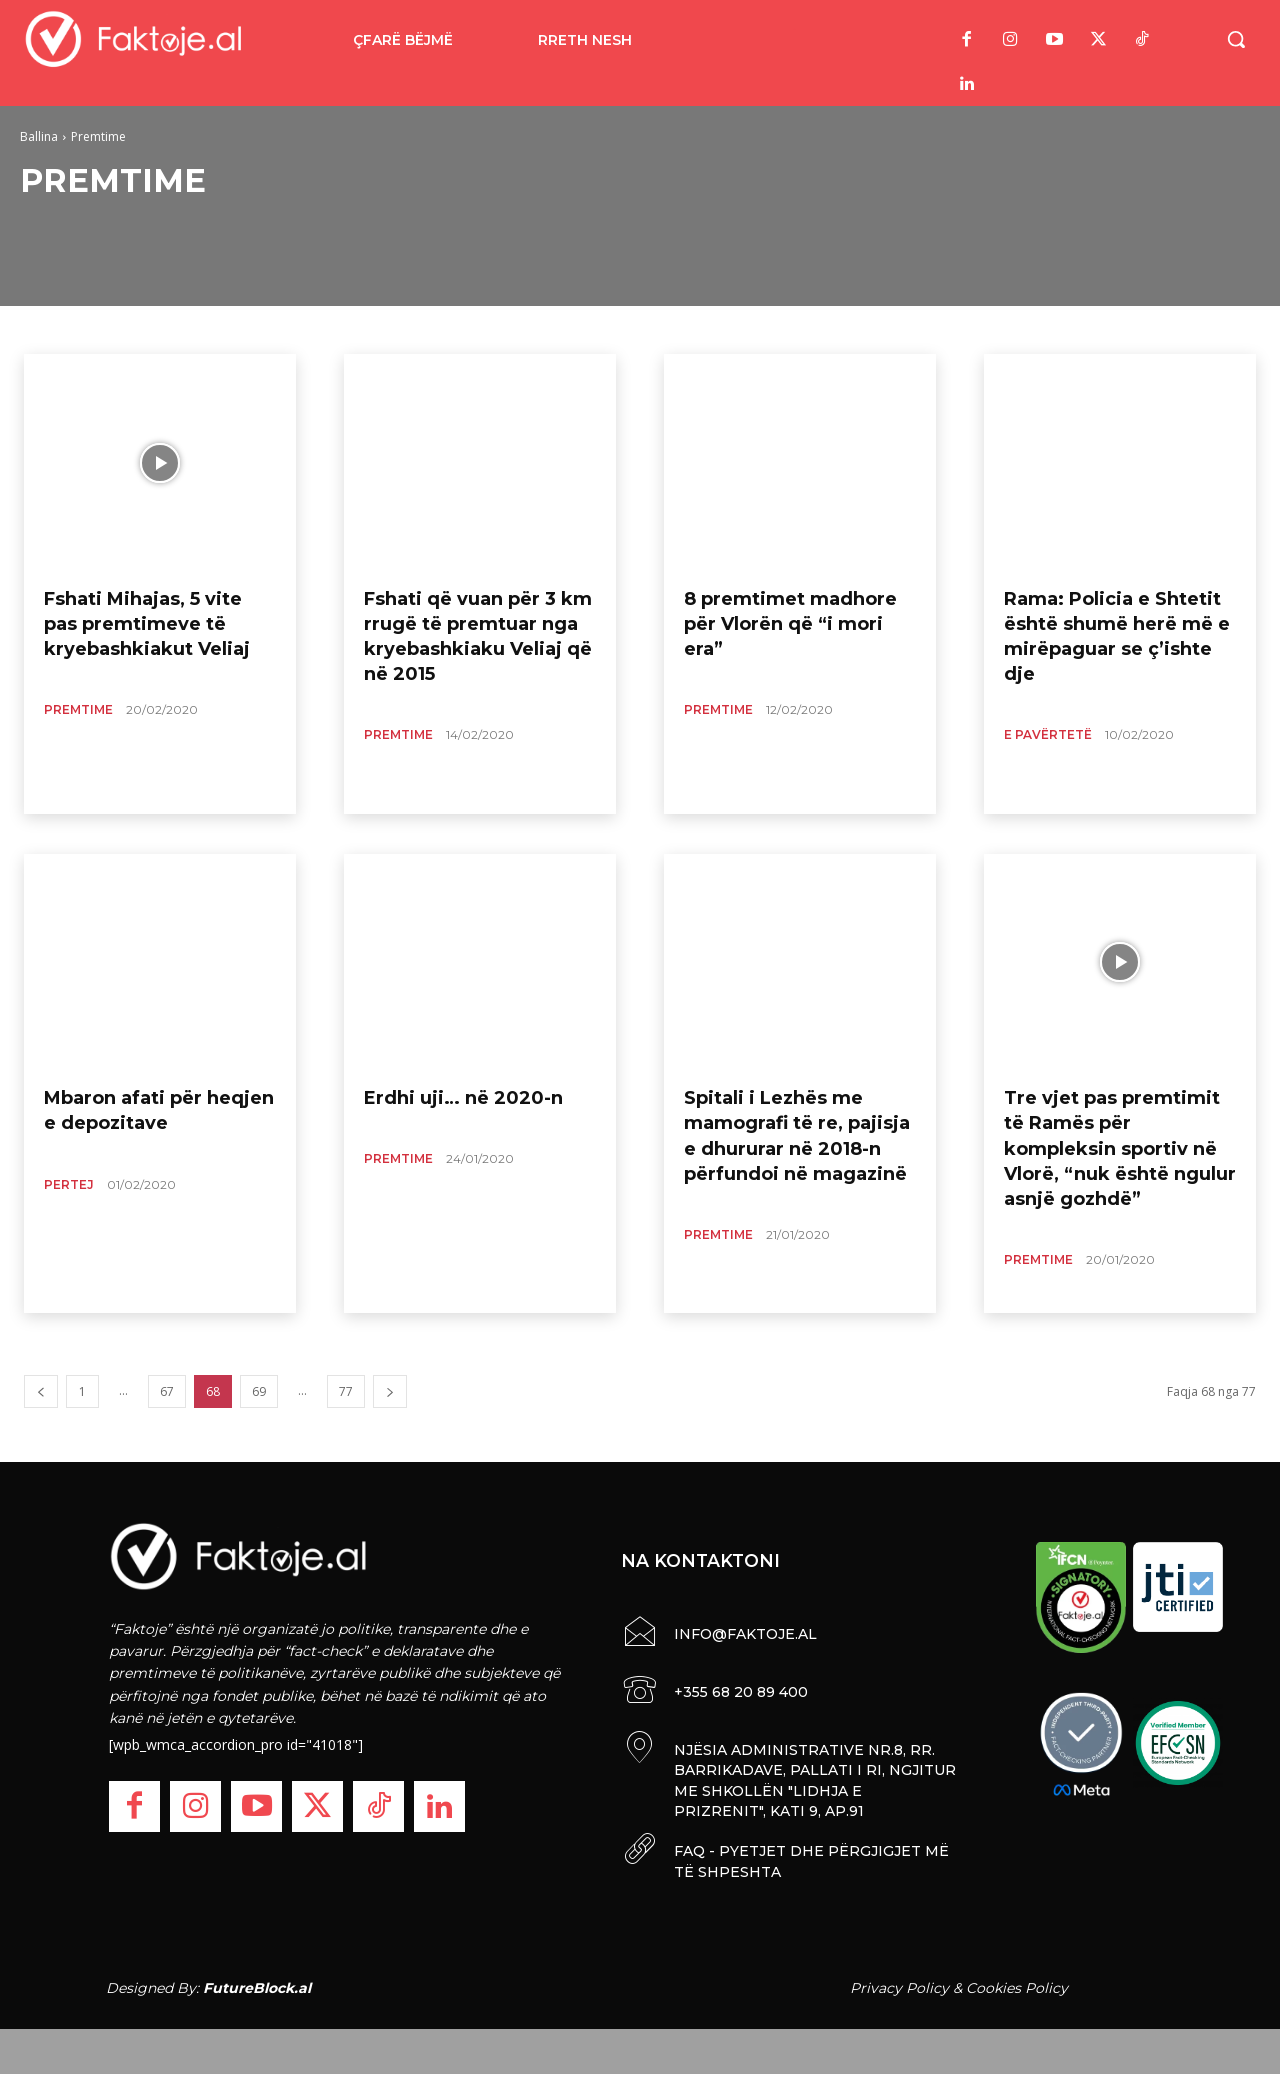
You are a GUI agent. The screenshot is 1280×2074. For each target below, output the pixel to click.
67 (167, 1391)
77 (346, 1391)
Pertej (69, 1184)
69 (259, 1391)
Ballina (39, 136)
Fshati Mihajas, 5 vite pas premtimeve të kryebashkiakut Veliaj (147, 624)
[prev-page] (41, 1391)
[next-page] (390, 1391)
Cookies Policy (1017, 1983)
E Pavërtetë (1048, 734)
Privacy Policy (899, 1983)
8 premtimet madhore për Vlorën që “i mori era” (790, 624)
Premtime (78, 709)
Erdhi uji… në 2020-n (463, 1098)
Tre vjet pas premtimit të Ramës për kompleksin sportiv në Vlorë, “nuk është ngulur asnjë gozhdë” (1120, 1148)
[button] (1236, 39)
